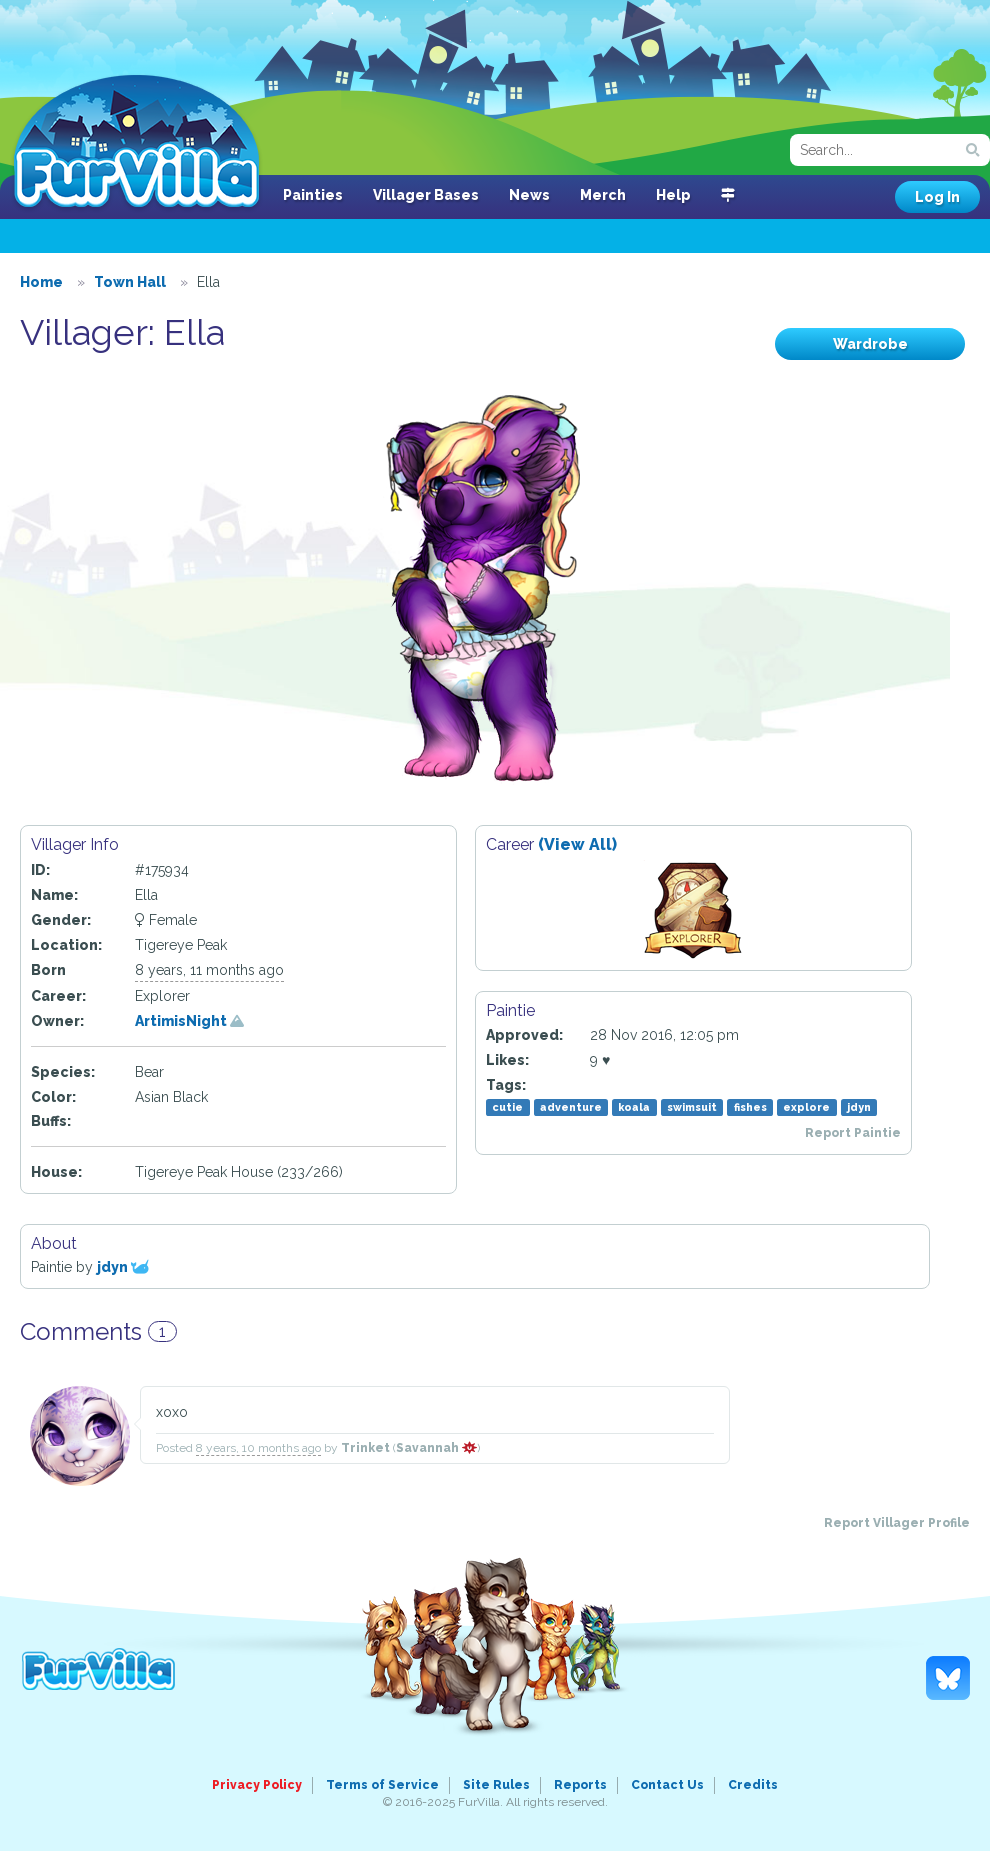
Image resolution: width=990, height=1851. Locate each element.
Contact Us (667, 1785)
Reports (580, 1785)
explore (806, 1107)
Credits (753, 1785)
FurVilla (136, 143)
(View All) (577, 844)
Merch (603, 195)
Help (673, 195)
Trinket (365, 1448)
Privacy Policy (257, 1785)
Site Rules (496, 1785)
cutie (507, 1107)
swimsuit (692, 1107)
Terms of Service (382, 1785)
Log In (937, 197)
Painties (313, 195)
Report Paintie (853, 1133)
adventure (571, 1107)
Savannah (436, 1448)
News (529, 195)
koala (634, 1107)
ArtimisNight (189, 1021)
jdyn (859, 1107)
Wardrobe (870, 344)
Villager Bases (426, 195)
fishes (750, 1107)
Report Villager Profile (897, 1523)
